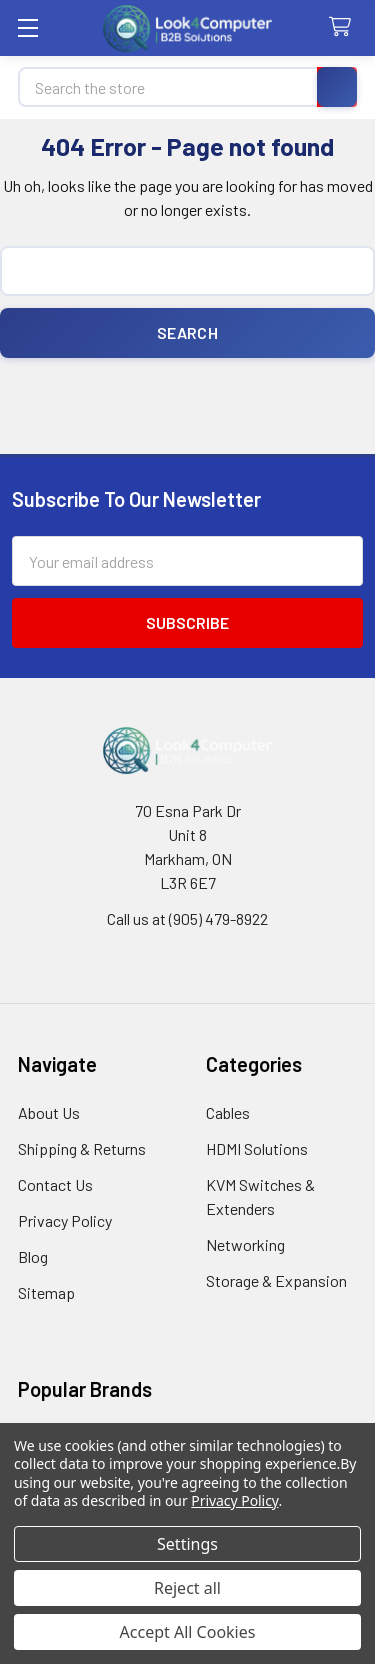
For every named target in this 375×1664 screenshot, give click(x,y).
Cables (228, 1112)
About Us (49, 1112)
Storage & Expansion (276, 1280)
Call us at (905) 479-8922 (187, 918)
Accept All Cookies (188, 1632)
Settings (187, 1544)
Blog (33, 1256)
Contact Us (55, 1184)
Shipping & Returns (82, 1148)
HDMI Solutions (257, 1148)
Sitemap (46, 1292)
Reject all (187, 1588)
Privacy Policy (65, 1220)
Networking (245, 1244)
